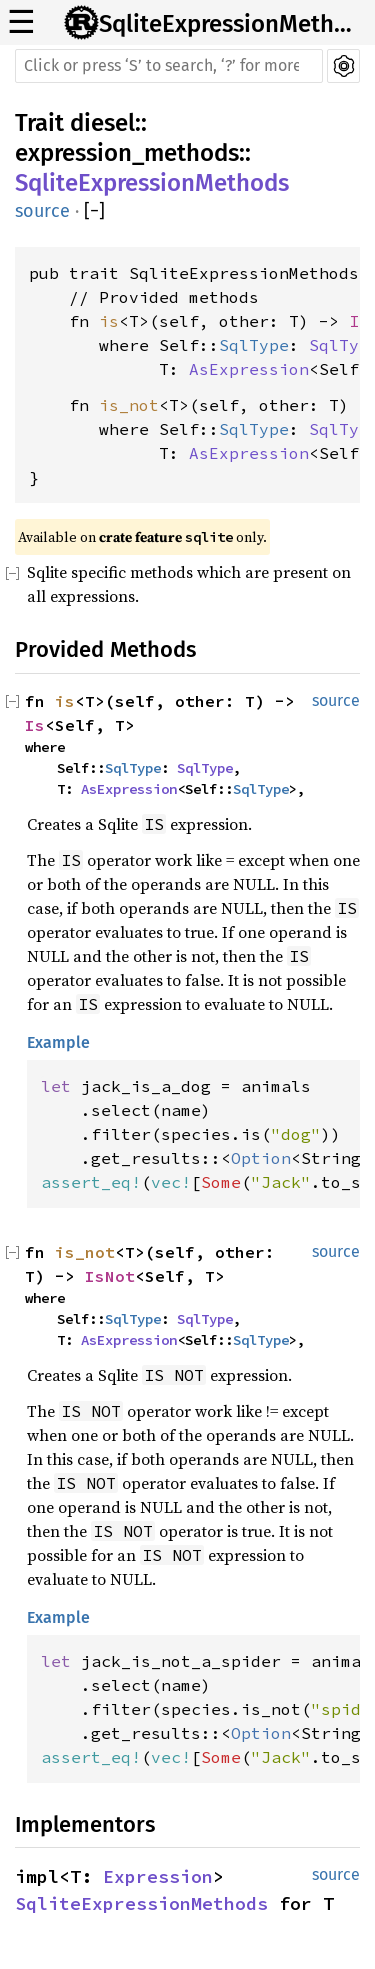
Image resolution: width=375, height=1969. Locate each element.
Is (359, 321)
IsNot (110, 1276)
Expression (158, 1876)
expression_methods (127, 153)
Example (58, 1042)
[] (94, 211)
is (109, 321)
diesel (102, 123)
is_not (129, 405)
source (42, 211)
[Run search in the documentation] (169, 66)
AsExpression (249, 369)
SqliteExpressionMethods (231, 24)
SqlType (254, 345)
